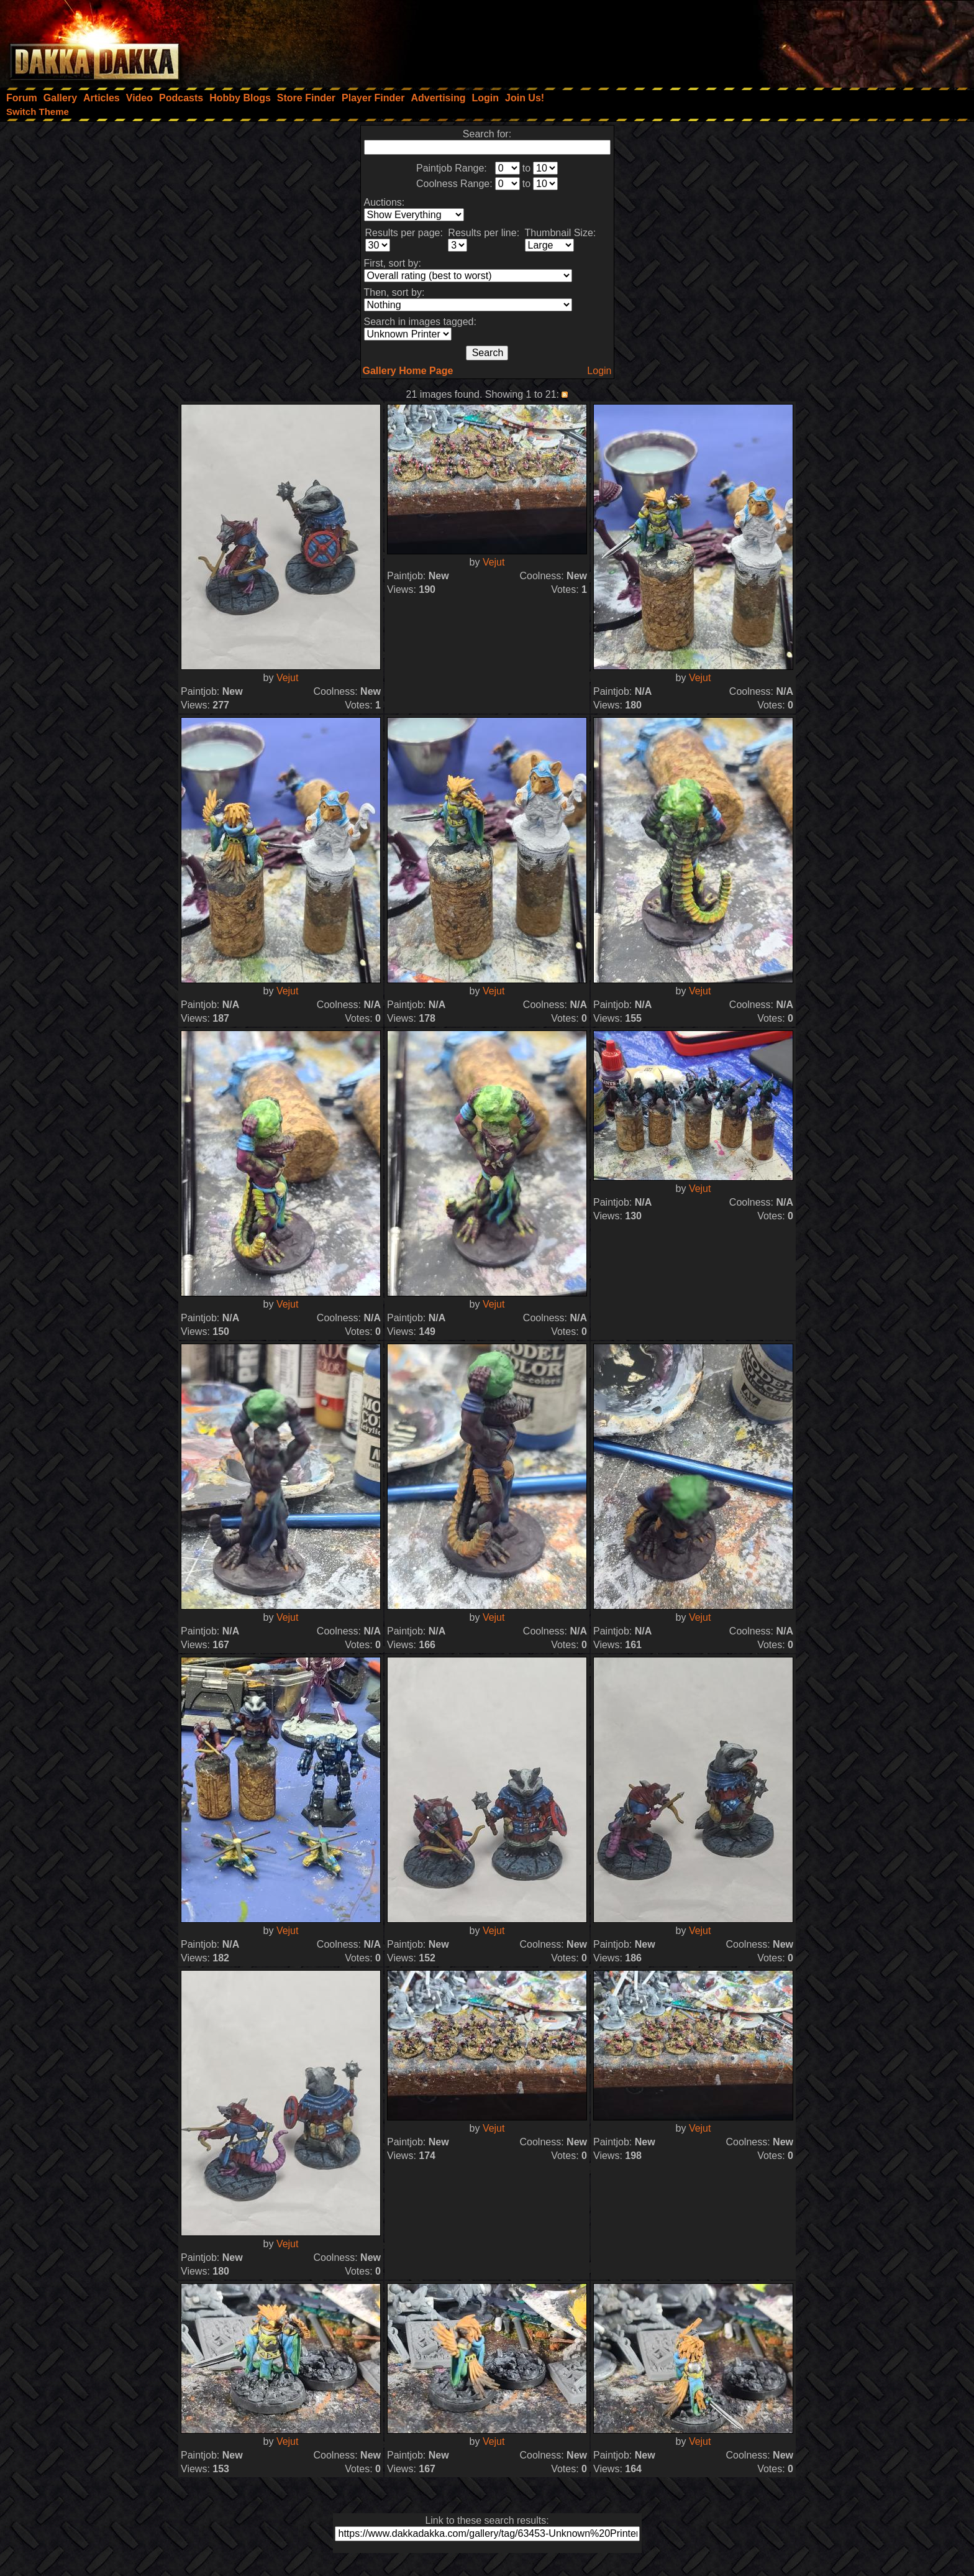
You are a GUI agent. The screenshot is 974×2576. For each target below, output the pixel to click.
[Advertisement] (807, 40)
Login (599, 370)
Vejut (287, 677)
